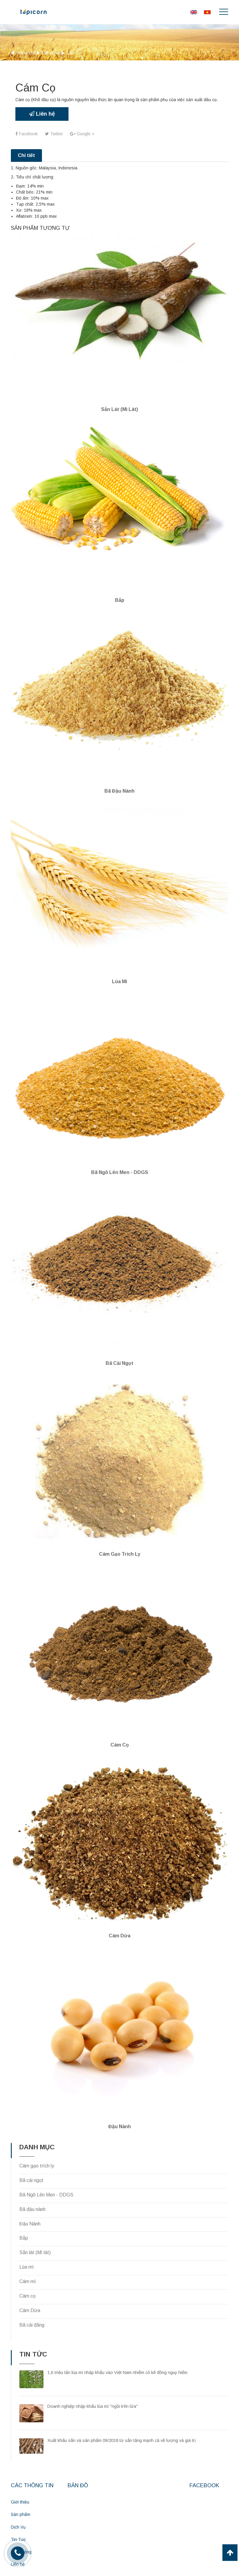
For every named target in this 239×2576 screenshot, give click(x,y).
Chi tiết (26, 155)
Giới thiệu (20, 2477)
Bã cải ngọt (119, 1348)
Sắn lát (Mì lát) (119, 406)
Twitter (54, 133)
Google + (82, 133)
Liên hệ (42, 114)
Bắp (119, 595)
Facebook (26, 133)
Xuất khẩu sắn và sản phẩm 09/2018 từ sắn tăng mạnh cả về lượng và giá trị (121, 2416)
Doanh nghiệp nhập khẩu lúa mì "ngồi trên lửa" (92, 2382)
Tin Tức (18, 2514)
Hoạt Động (21, 2526)
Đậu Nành (29, 2199)
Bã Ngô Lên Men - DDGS (119, 1160)
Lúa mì (119, 971)
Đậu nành (119, 2102)
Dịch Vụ (18, 2502)
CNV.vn (141, 2568)
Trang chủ (26, 52)
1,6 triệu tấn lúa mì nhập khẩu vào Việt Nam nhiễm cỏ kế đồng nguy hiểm (117, 2348)
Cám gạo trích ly (119, 1537)
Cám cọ (27, 2271)
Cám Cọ (119, 1725)
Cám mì (27, 2257)
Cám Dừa (119, 1914)
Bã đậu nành (119, 783)
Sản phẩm (50, 52)
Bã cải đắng (31, 2300)
